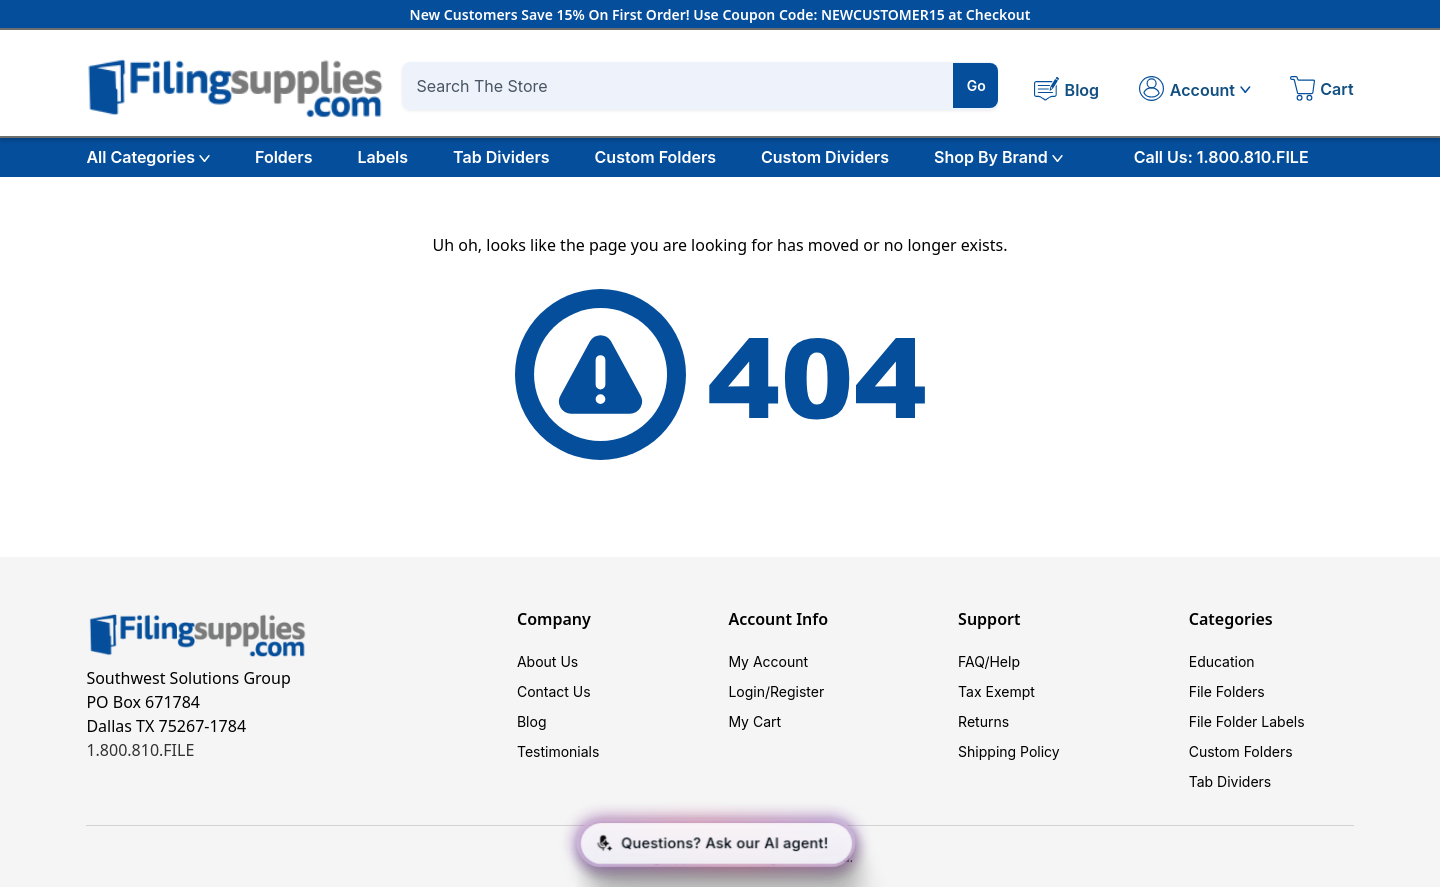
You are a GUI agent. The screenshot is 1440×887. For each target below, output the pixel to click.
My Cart (754, 721)
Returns (983, 721)
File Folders (1227, 691)
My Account (768, 661)
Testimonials (558, 751)
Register (797, 691)
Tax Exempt (996, 691)
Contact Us (554, 691)
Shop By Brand (998, 157)
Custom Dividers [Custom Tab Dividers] (825, 157)
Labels (382, 157)
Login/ (749, 691)
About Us (547, 661)
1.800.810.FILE (140, 750)
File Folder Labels (1247, 721)
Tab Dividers (501, 157)
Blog (532, 721)
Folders (283, 157)
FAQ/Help (989, 661)
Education (1222, 661)
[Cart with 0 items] (1322, 91)
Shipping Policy (1009, 751)
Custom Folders (655, 157)
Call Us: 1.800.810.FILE (1221, 157)
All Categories (148, 157)
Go (976, 85)
